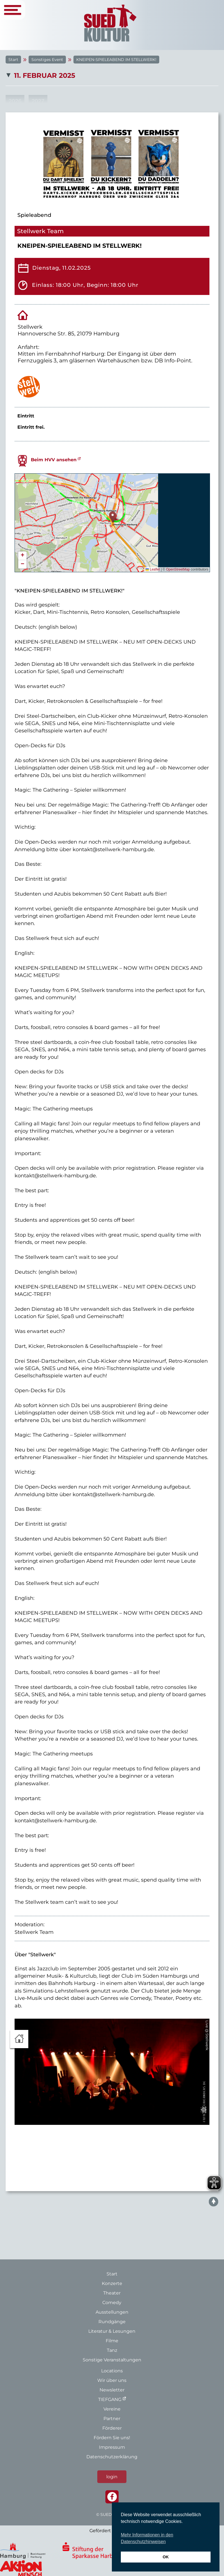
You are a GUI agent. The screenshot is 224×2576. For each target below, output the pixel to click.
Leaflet (153, 569)
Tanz (112, 2350)
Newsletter (112, 2390)
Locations (112, 2370)
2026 (14, 101)
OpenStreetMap (178, 569)
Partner (111, 2418)
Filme (112, 2340)
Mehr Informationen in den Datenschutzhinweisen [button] (147, 2538)
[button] (112, 517)
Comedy (111, 2302)
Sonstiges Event (47, 59)
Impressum (112, 2447)
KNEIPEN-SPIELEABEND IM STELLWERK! (116, 59)
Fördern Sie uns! (112, 2437)
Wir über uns (111, 2380)
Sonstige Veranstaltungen (112, 2360)
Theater (112, 2293)
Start (13, 59)
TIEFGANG (109, 2399)
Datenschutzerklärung (111, 2456)
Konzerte (112, 2283)
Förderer (112, 2428)
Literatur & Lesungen (111, 2331)
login (111, 2476)
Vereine (112, 2409)
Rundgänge (112, 2321)
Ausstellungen (112, 2312)
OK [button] (166, 2557)
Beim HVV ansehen (54, 459)
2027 (37, 101)
